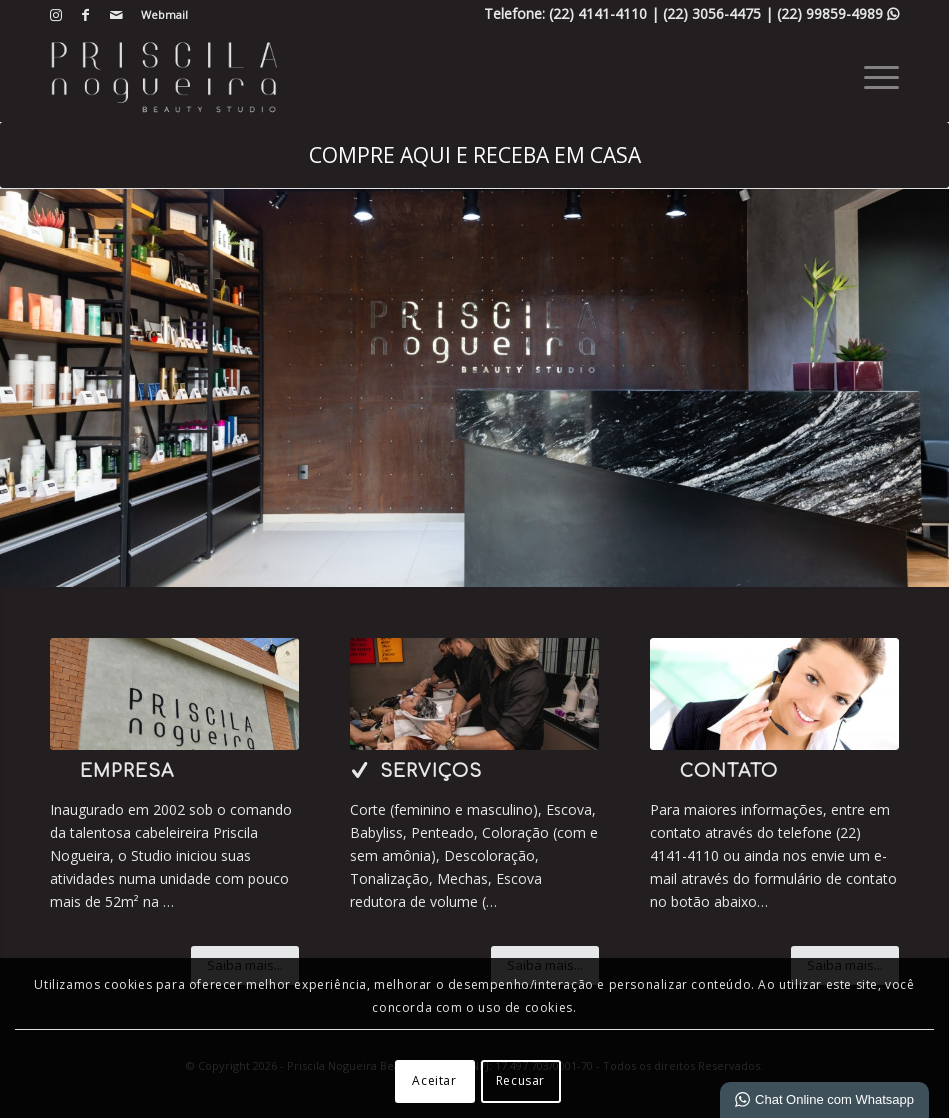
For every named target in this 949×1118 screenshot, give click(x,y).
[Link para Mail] (116, 15)
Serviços (431, 771)
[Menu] (871, 76)
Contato (729, 771)
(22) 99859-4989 (838, 13)
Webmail (164, 14)
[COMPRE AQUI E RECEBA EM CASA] (474, 155)
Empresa (127, 771)
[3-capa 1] (474, 694)
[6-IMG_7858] (174, 694)
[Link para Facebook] (85, 15)
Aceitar (434, 1080)
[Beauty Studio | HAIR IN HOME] (163, 76)
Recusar (520, 1080)
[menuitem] (159, 15)
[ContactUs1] (774, 694)
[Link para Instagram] (55, 15)
